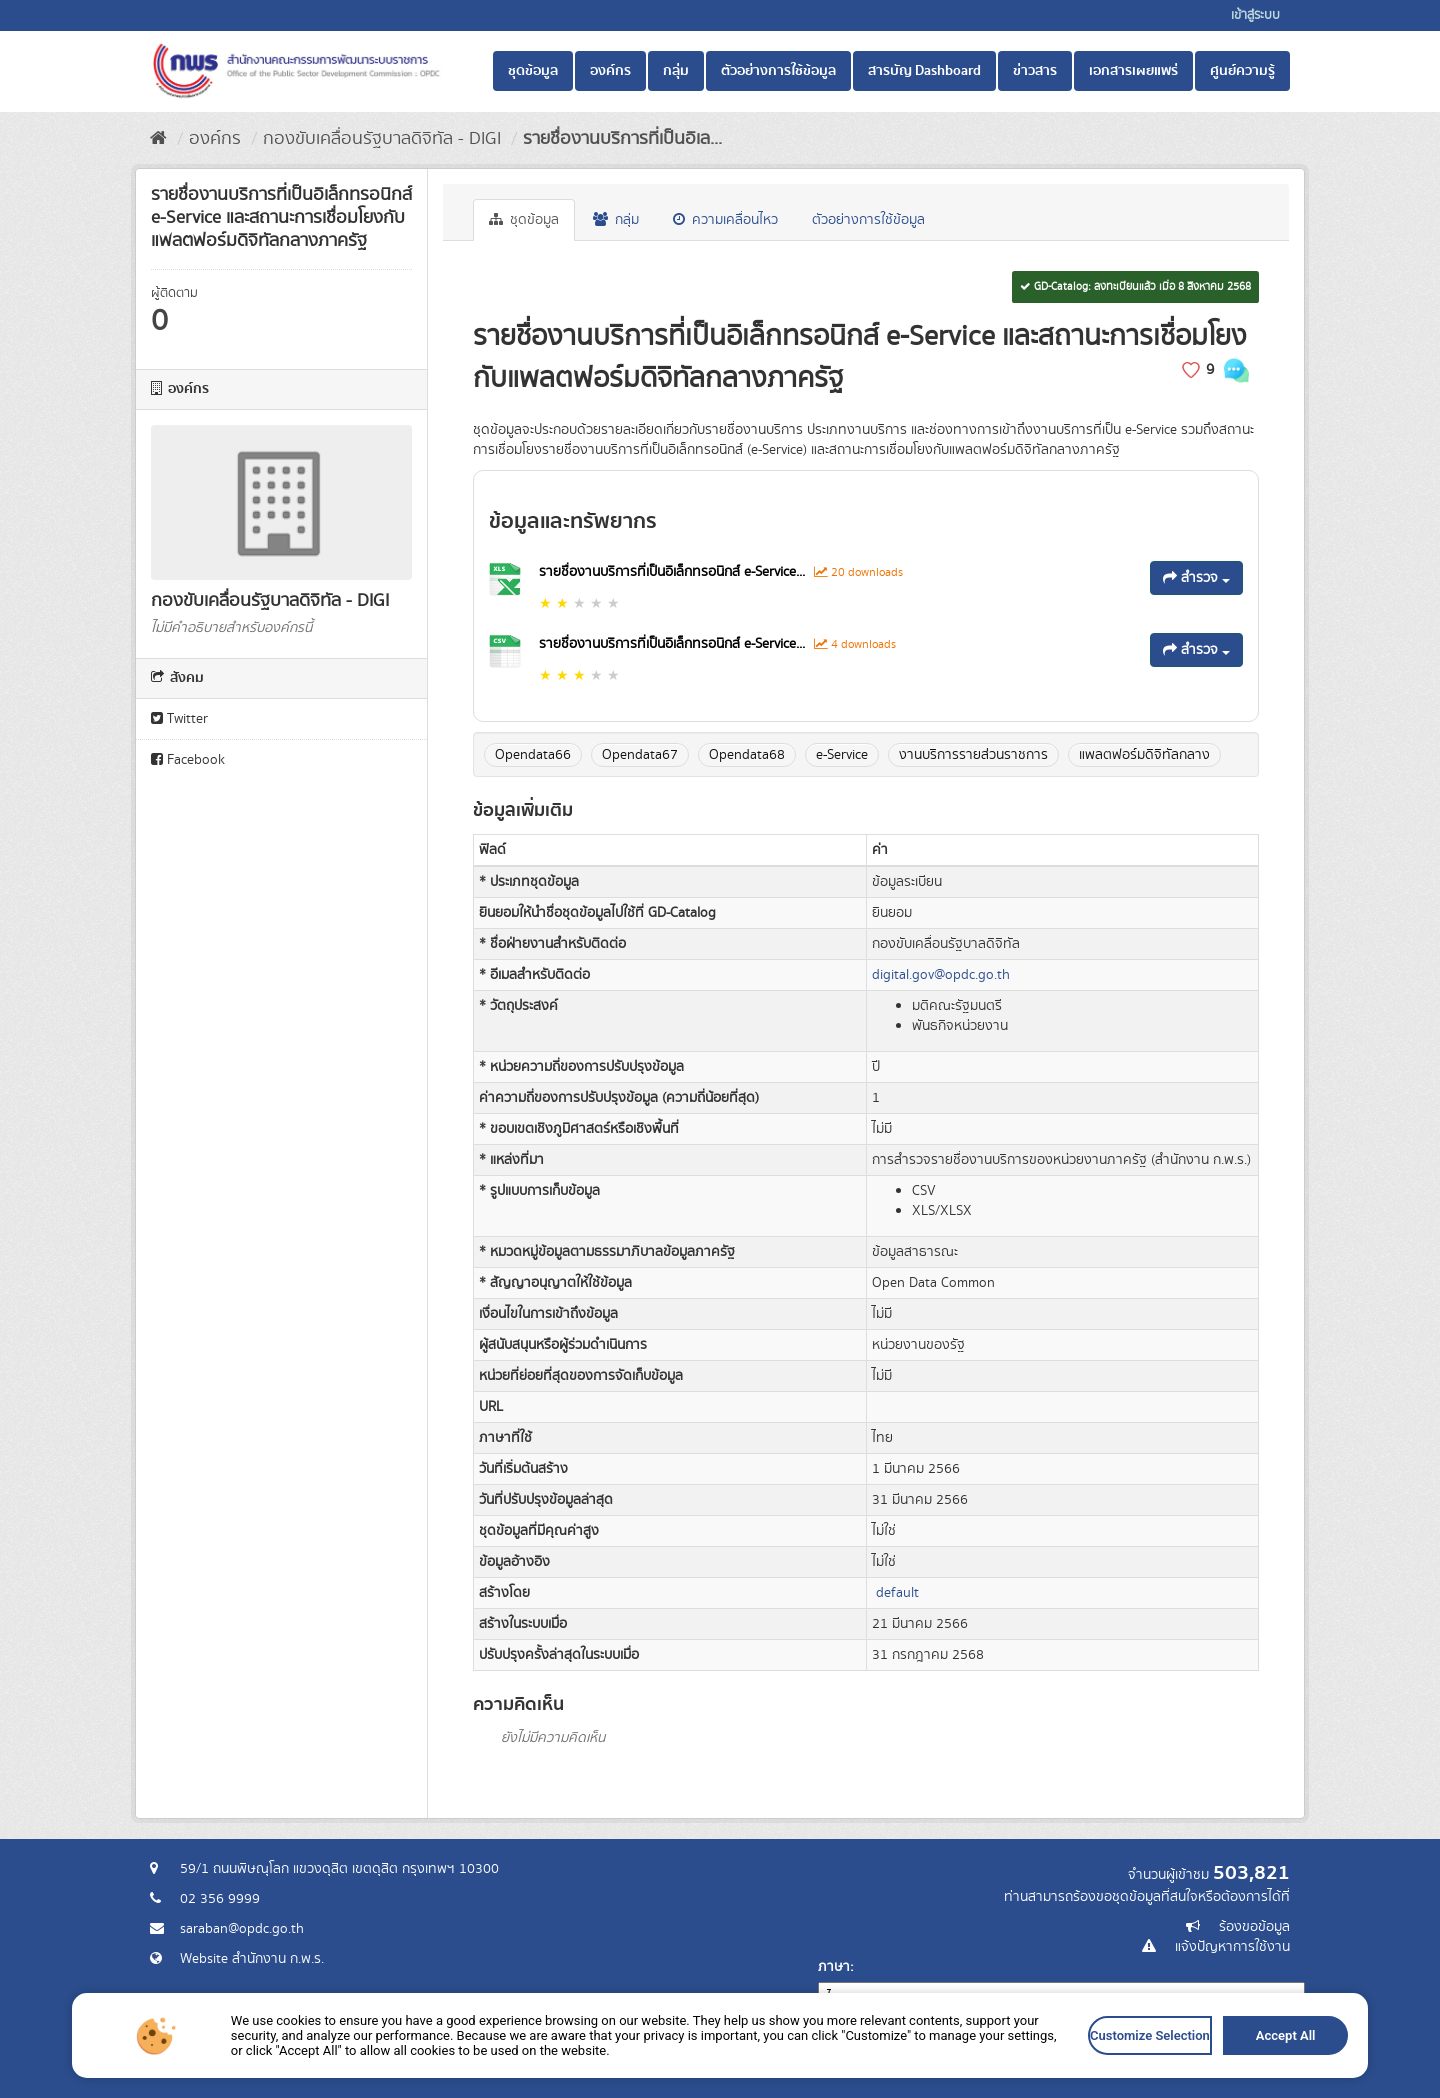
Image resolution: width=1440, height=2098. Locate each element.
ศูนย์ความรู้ (1242, 71)
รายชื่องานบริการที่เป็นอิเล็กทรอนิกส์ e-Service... (674, 572)
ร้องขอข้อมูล (1254, 1927)
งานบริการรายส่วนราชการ (973, 755)
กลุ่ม (676, 71)
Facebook (188, 760)
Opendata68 (747, 755)
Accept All (1281, 2036)
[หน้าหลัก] (158, 139)
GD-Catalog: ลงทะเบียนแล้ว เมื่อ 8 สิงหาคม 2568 (1135, 287)
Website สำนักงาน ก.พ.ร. (252, 1959)
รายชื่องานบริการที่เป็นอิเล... (622, 139)
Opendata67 (640, 755)
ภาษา (834, 1967)
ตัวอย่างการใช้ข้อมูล (778, 71)
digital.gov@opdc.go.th (941, 975)
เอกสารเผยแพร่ (1133, 71)
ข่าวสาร (1035, 71)
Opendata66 (533, 755)
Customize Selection (1146, 2036)
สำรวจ (1196, 578)
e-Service (842, 755)
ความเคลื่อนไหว (725, 220)
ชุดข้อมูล (533, 71)
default (897, 1593)
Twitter (179, 719)
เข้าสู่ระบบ (1255, 15)
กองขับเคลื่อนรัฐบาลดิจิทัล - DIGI (382, 139)
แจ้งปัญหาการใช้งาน (1232, 1947)
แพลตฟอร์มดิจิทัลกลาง (1144, 755)
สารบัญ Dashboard (924, 71)
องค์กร (610, 71)
